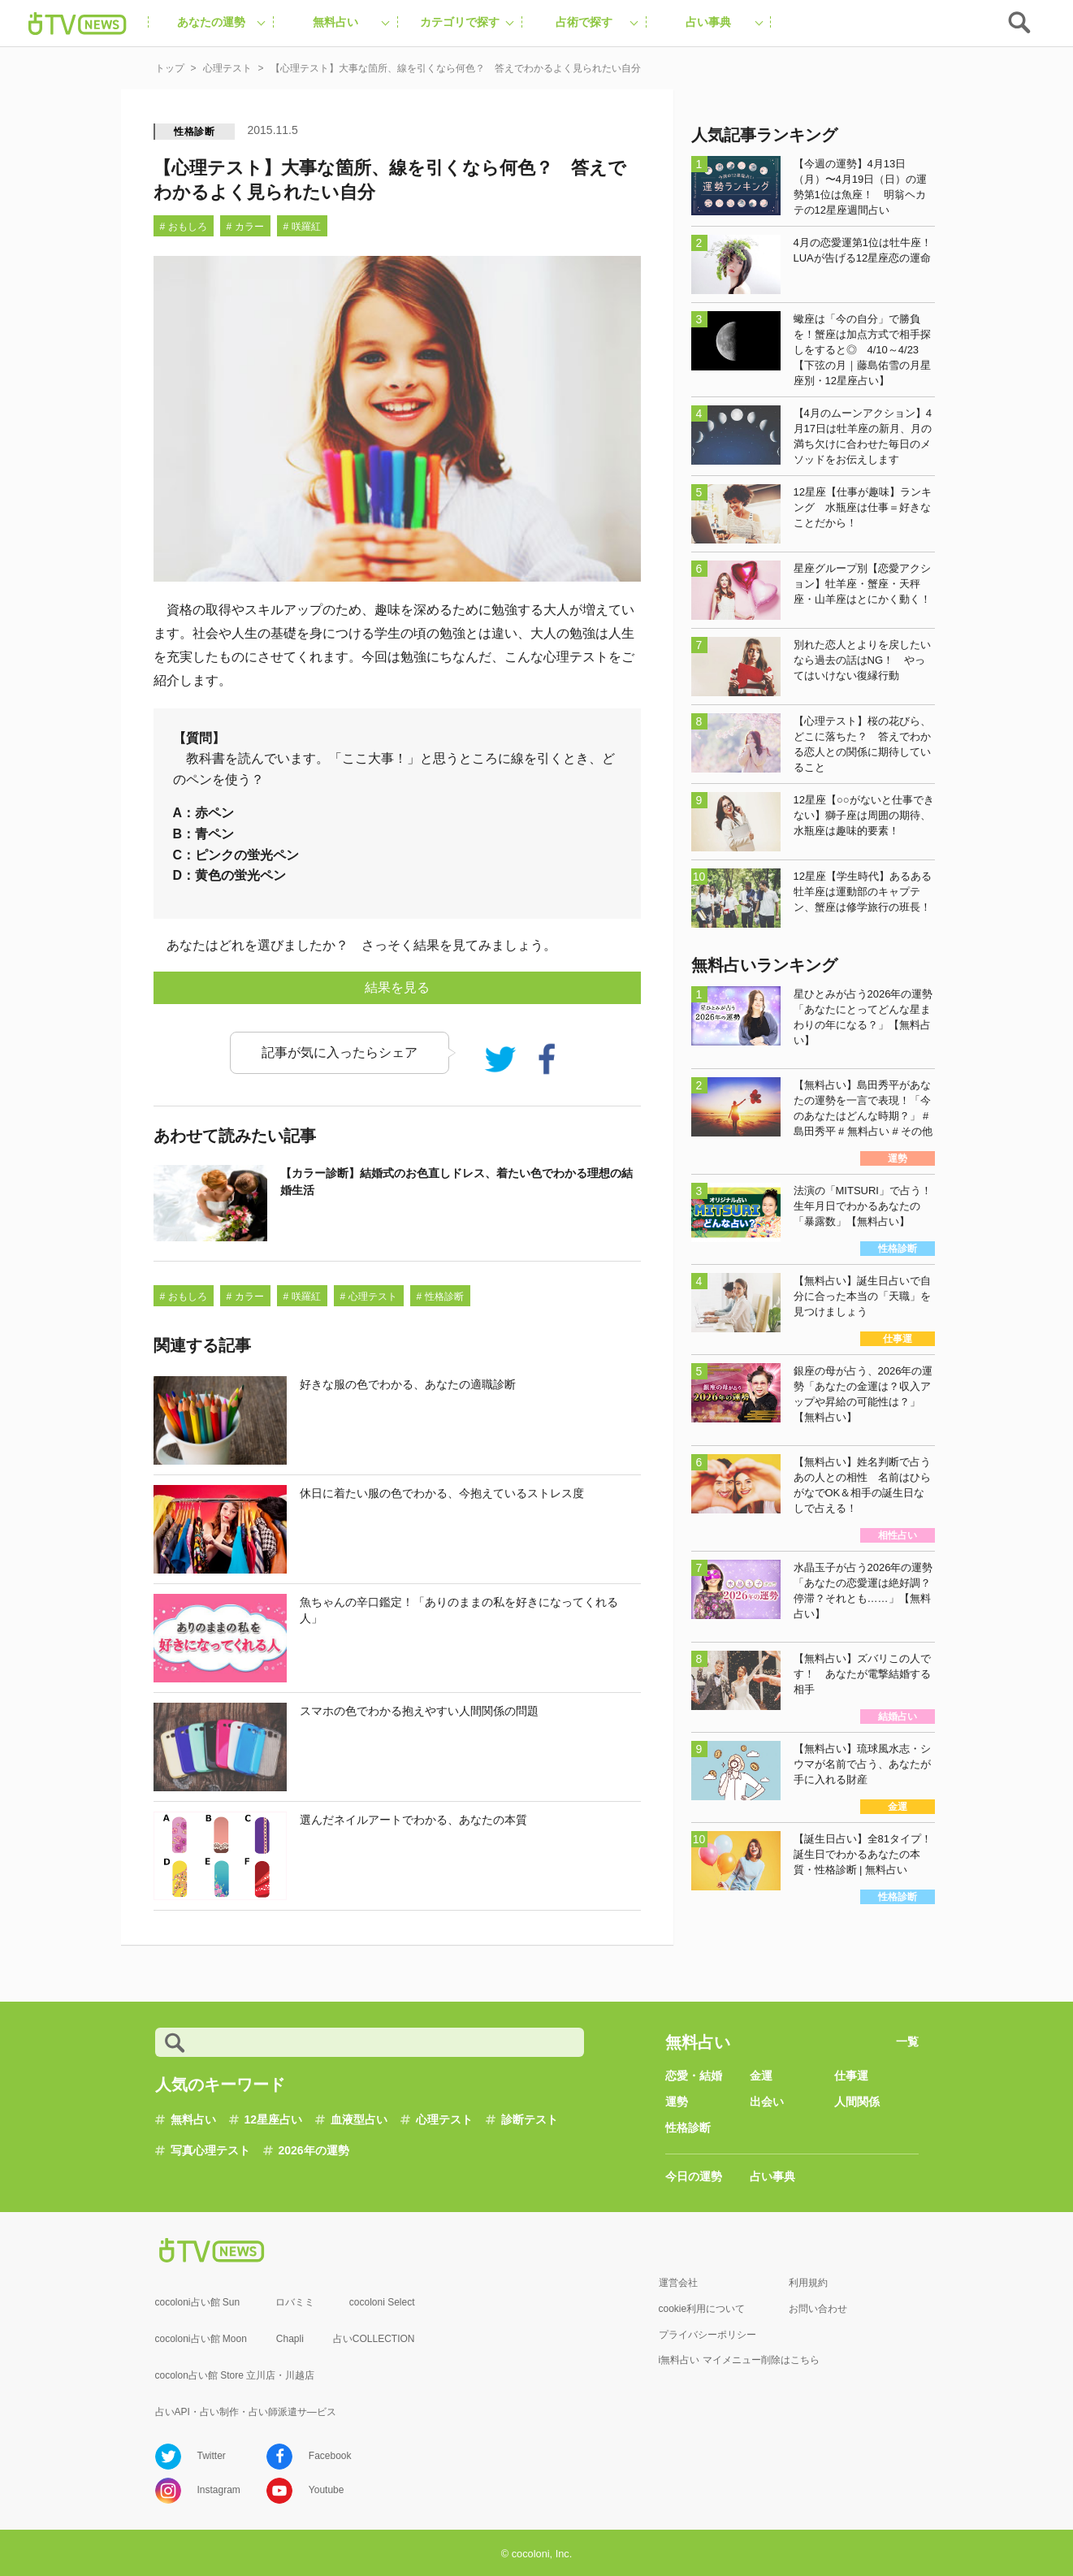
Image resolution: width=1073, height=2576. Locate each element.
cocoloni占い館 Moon (201, 2338)
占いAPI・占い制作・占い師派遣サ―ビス (245, 2412)
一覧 (907, 2041)
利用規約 (808, 2282)
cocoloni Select (382, 2302)
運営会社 (678, 2282)
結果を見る (397, 987)
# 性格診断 (440, 1296)
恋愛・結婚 (693, 2075)
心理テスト (444, 2119)
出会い (767, 2101)
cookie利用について (702, 2308)
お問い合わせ (818, 2308)
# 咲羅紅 (302, 226)
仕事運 (851, 2075)
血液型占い (359, 2119)
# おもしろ (183, 226)
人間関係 (857, 2101)
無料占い (193, 2119)
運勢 (676, 2101)
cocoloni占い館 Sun (197, 2302)
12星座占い (273, 2119)
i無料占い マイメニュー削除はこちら (739, 2360)
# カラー (245, 226)
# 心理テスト (368, 1296)
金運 (761, 2075)
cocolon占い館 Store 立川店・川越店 (235, 2375)
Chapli (290, 2338)
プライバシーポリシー (707, 2334)
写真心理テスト (210, 2150)
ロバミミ (294, 2302)
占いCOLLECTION (374, 2338)
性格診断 (194, 131)
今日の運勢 (693, 2176)
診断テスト (529, 2119)
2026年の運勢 (314, 2150)
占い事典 (772, 2176)
